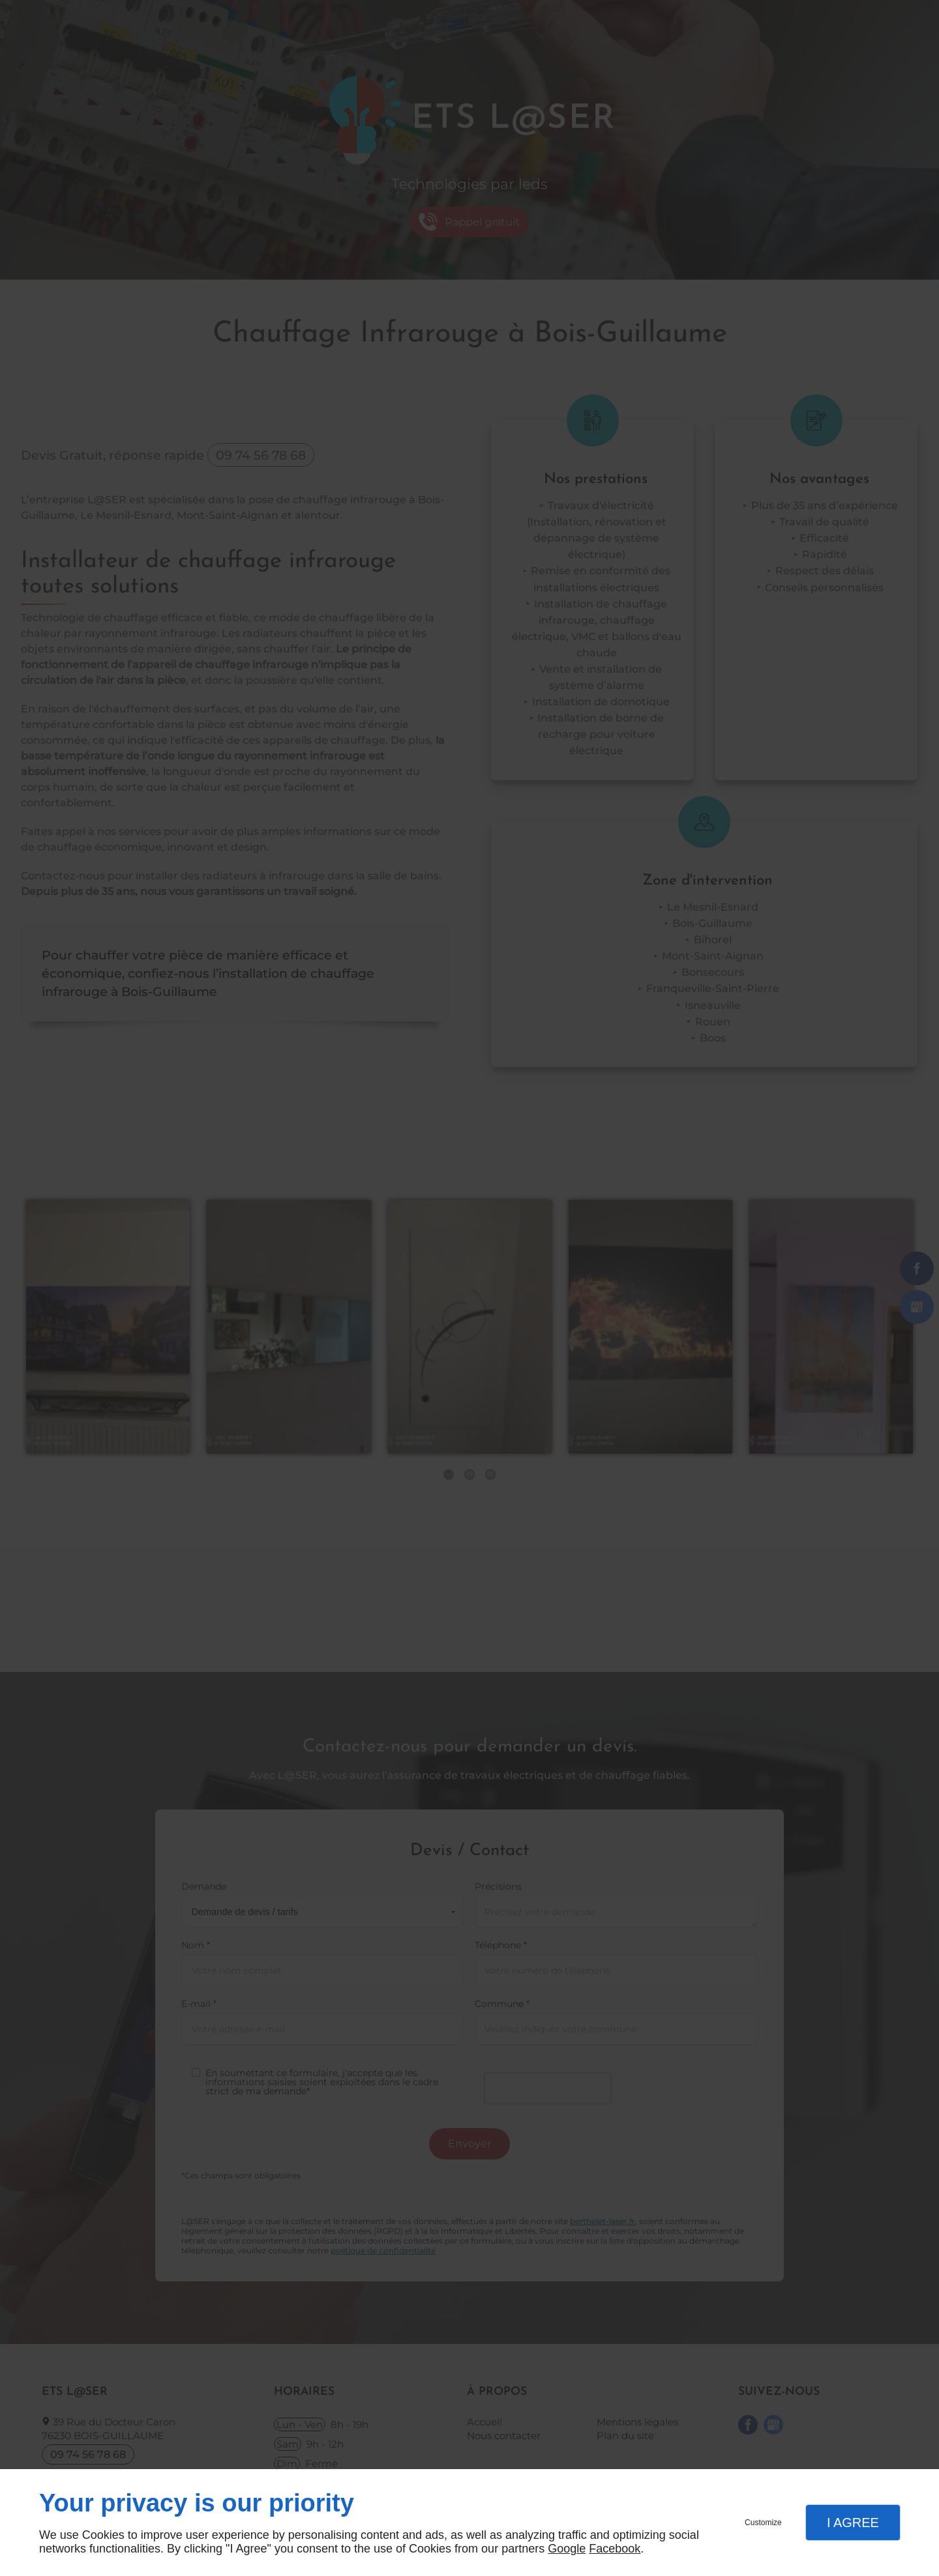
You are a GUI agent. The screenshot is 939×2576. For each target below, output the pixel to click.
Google (567, 2548)
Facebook (614, 2548)
